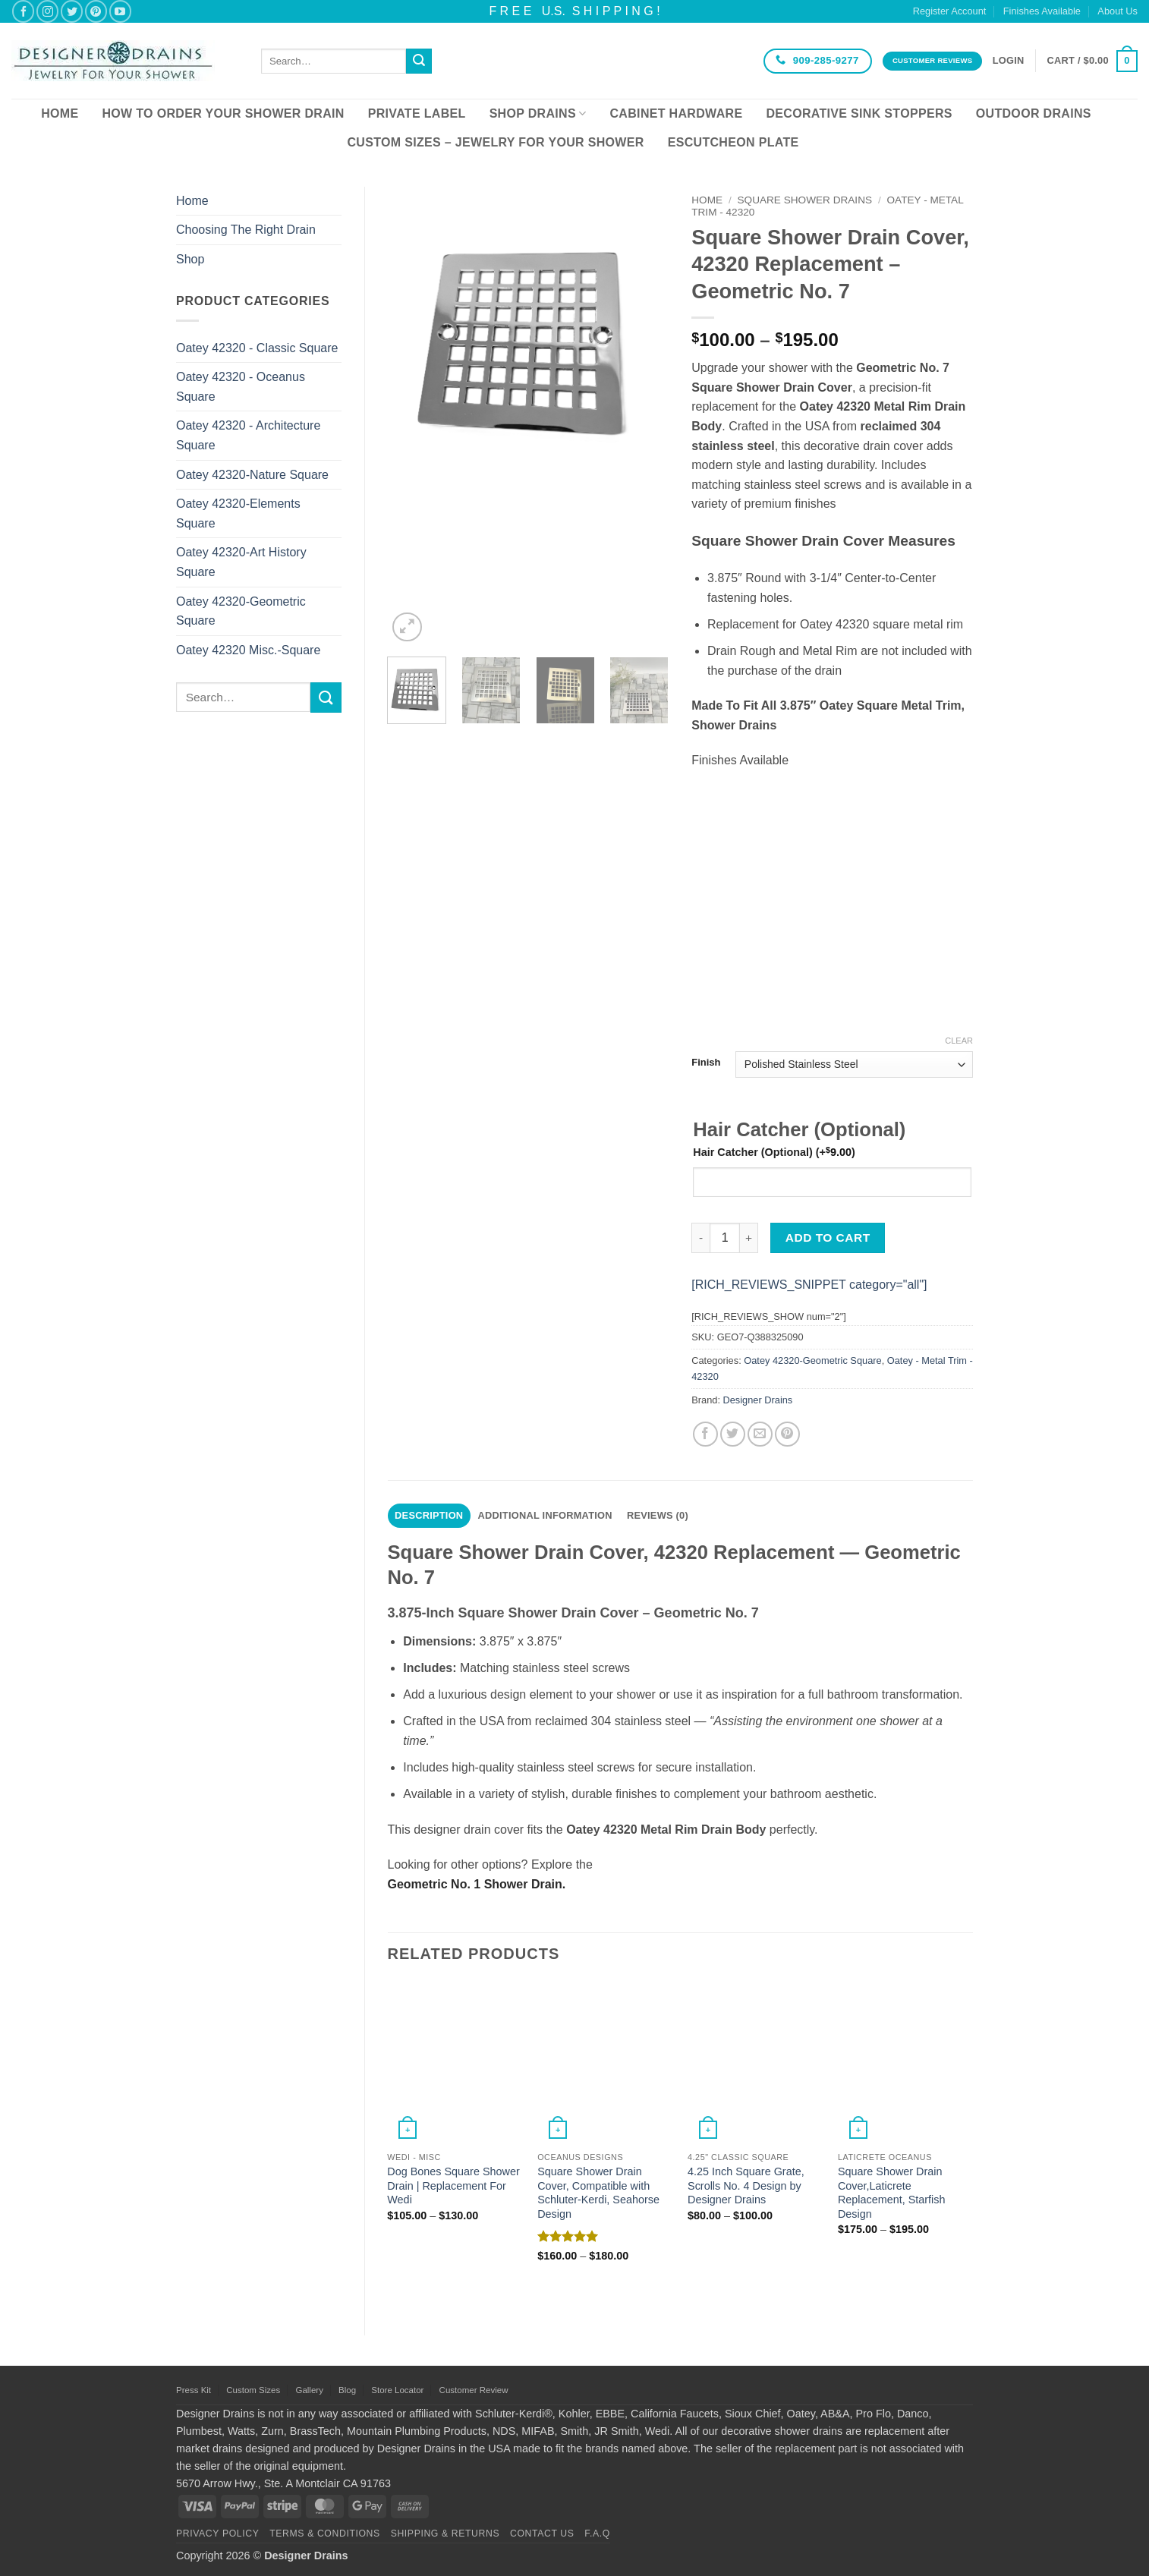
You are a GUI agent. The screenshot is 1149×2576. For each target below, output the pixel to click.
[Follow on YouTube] (120, 11)
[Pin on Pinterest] (787, 1434)
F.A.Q (597, 2533)
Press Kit (193, 2390)
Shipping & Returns (445, 2533)
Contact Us (542, 2533)
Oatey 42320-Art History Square (241, 562)
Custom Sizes (253, 2390)
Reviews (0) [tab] (657, 1515)
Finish (705, 1062)
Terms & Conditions (324, 2533)
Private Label (417, 113)
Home (59, 113)
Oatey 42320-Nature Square (252, 474)
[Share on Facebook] (705, 1434)
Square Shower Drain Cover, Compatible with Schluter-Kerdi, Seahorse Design (598, 2192)
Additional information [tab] (545, 1515)
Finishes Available (1042, 11)
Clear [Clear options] (959, 1040)
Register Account (950, 11)
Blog (347, 2390)
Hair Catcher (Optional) (774, 1151)
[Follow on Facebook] (23, 11)
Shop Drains (538, 113)
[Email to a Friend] (760, 1434)
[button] (1009, 60)
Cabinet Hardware (676, 113)
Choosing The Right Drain (246, 229)
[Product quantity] (725, 1238)
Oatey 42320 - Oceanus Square (240, 386)
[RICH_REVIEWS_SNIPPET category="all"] (809, 1284)
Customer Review (473, 2390)
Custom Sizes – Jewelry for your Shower (495, 142)
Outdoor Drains (1033, 113)
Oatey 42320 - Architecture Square (248, 435)
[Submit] (419, 61)
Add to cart (827, 1237)
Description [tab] (429, 1515)
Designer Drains (758, 1400)
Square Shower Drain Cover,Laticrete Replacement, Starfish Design (892, 2192)
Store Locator (397, 2390)
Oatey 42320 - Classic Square (257, 348)
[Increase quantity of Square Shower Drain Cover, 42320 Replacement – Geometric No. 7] (749, 1238)
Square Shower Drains (805, 200)
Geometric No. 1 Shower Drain (475, 1884)
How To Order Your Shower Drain (223, 113)
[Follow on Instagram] (47, 11)
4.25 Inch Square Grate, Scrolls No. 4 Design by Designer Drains (746, 2185)
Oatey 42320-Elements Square (238, 513)
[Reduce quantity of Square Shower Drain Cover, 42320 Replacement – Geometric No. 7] (700, 1238)
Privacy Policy (217, 2533)
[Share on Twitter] (732, 1434)
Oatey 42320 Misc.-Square (248, 650)
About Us (1117, 11)
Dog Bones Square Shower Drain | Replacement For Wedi (453, 2185)
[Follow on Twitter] (72, 11)
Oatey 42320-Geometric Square (241, 611)
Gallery (309, 2390)
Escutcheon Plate (733, 142)
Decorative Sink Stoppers (859, 113)
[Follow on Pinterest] (96, 11)
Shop (190, 259)
